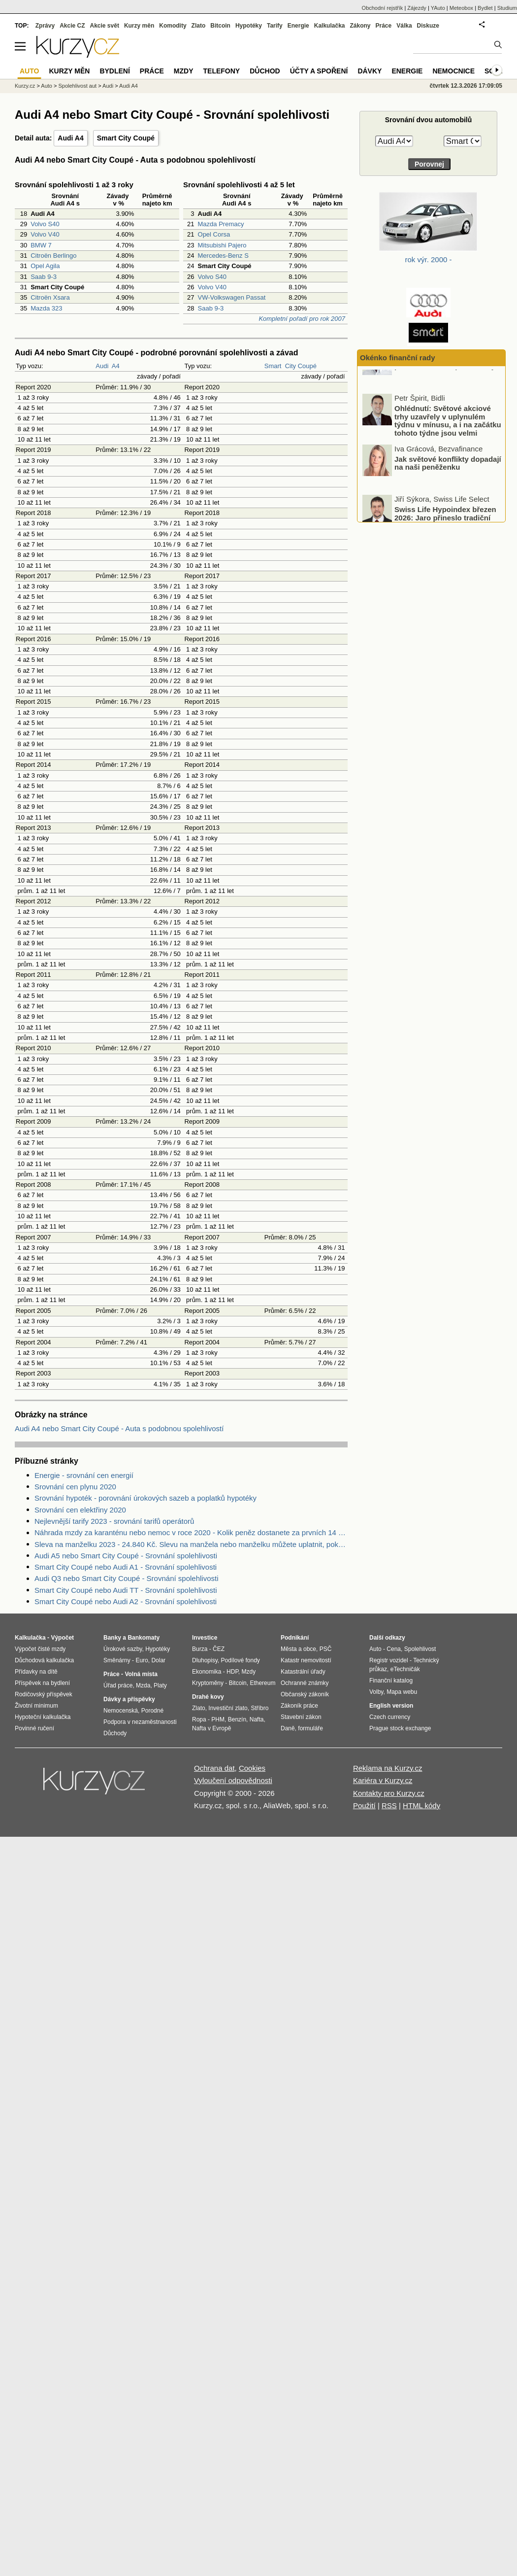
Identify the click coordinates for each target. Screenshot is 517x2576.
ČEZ (219, 1649)
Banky (112, 1637)
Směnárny (116, 1660)
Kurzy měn (139, 25)
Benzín (237, 1719)
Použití (364, 1805)
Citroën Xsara (50, 297)
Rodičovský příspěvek (43, 1694)
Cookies (252, 1768)
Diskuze (428, 25)
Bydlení (114, 71)
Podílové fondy (240, 1660)
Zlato (199, 25)
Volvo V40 (45, 234)
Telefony (221, 71)
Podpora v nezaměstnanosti (140, 1721)
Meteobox (461, 8)
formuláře (310, 1728)
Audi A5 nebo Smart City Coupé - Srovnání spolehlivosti (125, 1555)
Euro (141, 1660)
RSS (389, 1805)
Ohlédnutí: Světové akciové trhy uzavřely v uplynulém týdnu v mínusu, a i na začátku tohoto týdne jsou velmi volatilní (432, 451)
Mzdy (184, 71)
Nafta (257, 1719)
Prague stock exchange (400, 1728)
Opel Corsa (214, 234)
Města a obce (298, 1649)
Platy (160, 1685)
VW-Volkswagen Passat (232, 297)
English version (391, 1705)
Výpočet (62, 1637)
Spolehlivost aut (77, 86)
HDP (232, 1671)
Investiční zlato (227, 1708)
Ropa (199, 1719)
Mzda (143, 1685)
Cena (394, 1649)
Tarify (275, 25)
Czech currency (389, 1717)
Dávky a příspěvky (129, 1699)
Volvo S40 (45, 224)
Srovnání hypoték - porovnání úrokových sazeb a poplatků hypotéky (145, 1498)
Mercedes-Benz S (223, 255)
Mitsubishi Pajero (222, 245)
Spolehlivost (420, 1649)
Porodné (152, 1710)
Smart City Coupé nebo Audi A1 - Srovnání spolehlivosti (125, 1567)
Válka (404, 25)
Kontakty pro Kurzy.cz (388, 1793)
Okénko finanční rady (397, 357)
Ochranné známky (304, 1683)
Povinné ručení (34, 1728)
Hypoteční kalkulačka (42, 1717)
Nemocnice (453, 71)
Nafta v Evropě (211, 1728)
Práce (384, 25)
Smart (273, 366)
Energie (298, 25)
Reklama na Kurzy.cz (387, 1768)
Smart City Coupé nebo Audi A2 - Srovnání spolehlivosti (125, 1601)
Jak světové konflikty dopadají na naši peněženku (447, 489)
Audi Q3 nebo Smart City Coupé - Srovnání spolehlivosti (126, 1578)
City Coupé (301, 366)
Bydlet (485, 8)
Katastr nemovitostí (306, 1660)
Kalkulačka (329, 25)
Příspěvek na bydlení (42, 1683)
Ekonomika (206, 1671)
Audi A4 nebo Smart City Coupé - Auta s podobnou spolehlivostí (119, 1428)
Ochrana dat (214, 1768)
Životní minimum (36, 1705)
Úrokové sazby (122, 1649)
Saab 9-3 (44, 276)
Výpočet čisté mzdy (40, 1649)
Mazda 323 (46, 308)
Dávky (369, 71)
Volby (376, 1691)
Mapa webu (402, 1691)
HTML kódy (421, 1805)
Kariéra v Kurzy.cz (383, 1780)
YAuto (438, 8)
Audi (102, 366)
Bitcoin (220, 25)
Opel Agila (45, 266)
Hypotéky (248, 25)
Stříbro (259, 1708)
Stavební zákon (301, 1717)
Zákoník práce (299, 1705)
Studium (507, 8)
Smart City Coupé (126, 138)
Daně (288, 1728)
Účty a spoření (319, 71)
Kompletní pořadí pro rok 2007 (301, 318)
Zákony (360, 25)
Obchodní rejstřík (382, 8)
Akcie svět (104, 25)
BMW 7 (41, 245)
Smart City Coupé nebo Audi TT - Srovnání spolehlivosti (125, 1590)
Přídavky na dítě (36, 1671)
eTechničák (405, 1669)
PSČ (326, 1649)
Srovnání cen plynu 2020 (75, 1486)
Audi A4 (70, 138)
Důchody (115, 1733)
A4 (116, 366)
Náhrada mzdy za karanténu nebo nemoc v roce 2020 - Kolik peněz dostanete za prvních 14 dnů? (191, 1532)
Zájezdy (416, 8)
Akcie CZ (72, 25)
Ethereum (262, 1683)
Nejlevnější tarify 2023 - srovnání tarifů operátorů (114, 1521)
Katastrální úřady (303, 1671)
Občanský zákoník (305, 1694)
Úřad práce (117, 1685)
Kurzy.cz (25, 86)
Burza (199, 1649)
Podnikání (295, 1637)
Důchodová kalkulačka (44, 1660)
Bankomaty (144, 1637)
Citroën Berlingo (53, 255)
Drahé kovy (208, 1696)
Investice (204, 1637)
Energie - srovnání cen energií (83, 1475)
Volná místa (141, 1674)
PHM (218, 1719)
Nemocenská (120, 1710)
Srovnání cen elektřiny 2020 (80, 1510)
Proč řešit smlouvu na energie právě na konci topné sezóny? (447, 388)
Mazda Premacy (221, 224)
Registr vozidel (388, 1660)
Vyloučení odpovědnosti (233, 1780)
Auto (46, 86)
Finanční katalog (391, 1680)
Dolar (158, 1660)
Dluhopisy (205, 1660)
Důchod (265, 71)
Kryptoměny (208, 1683)
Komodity (172, 25)
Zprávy (45, 25)
